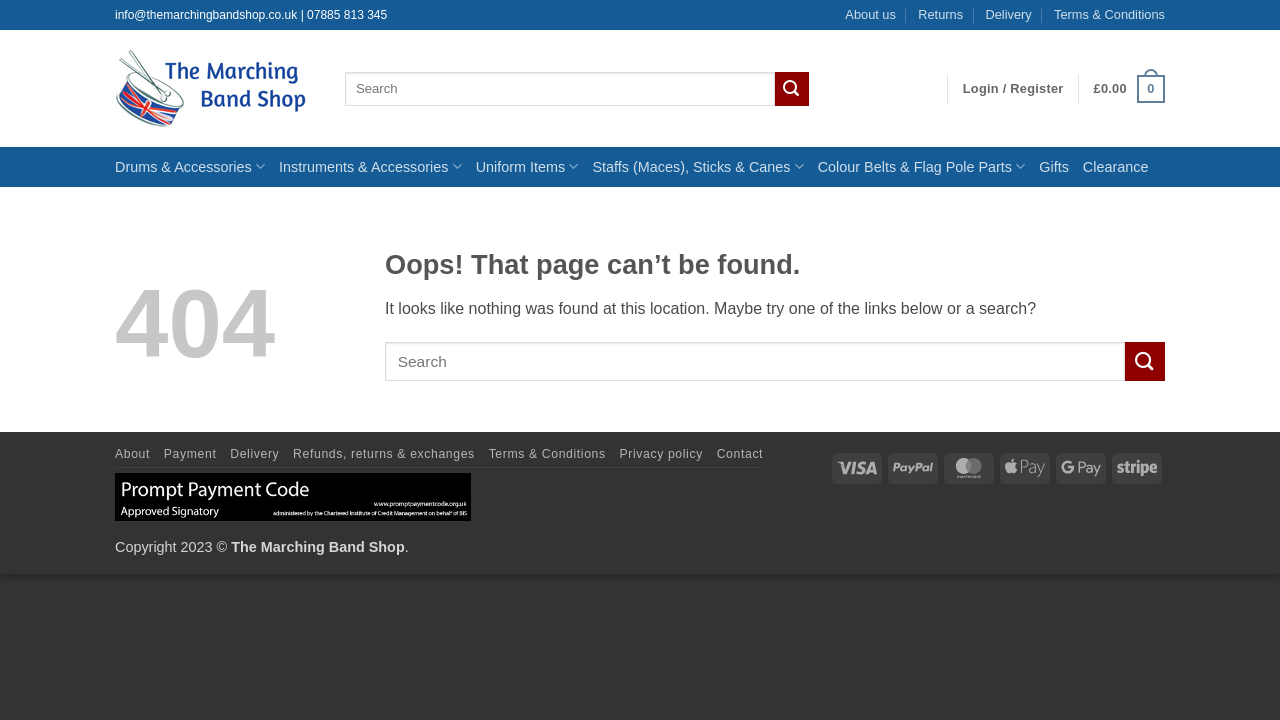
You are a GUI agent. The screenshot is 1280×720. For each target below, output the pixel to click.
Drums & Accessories (190, 166)
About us (870, 14)
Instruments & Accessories (370, 166)
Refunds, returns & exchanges (384, 454)
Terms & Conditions (1109, 14)
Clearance (1116, 167)
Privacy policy (661, 454)
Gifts (1054, 167)
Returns (940, 14)
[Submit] (792, 89)
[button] (1013, 89)
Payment (190, 454)
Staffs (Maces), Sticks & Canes (697, 166)
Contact (740, 454)
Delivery (1008, 14)
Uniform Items (527, 166)
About (132, 454)
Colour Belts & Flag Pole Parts (922, 166)
